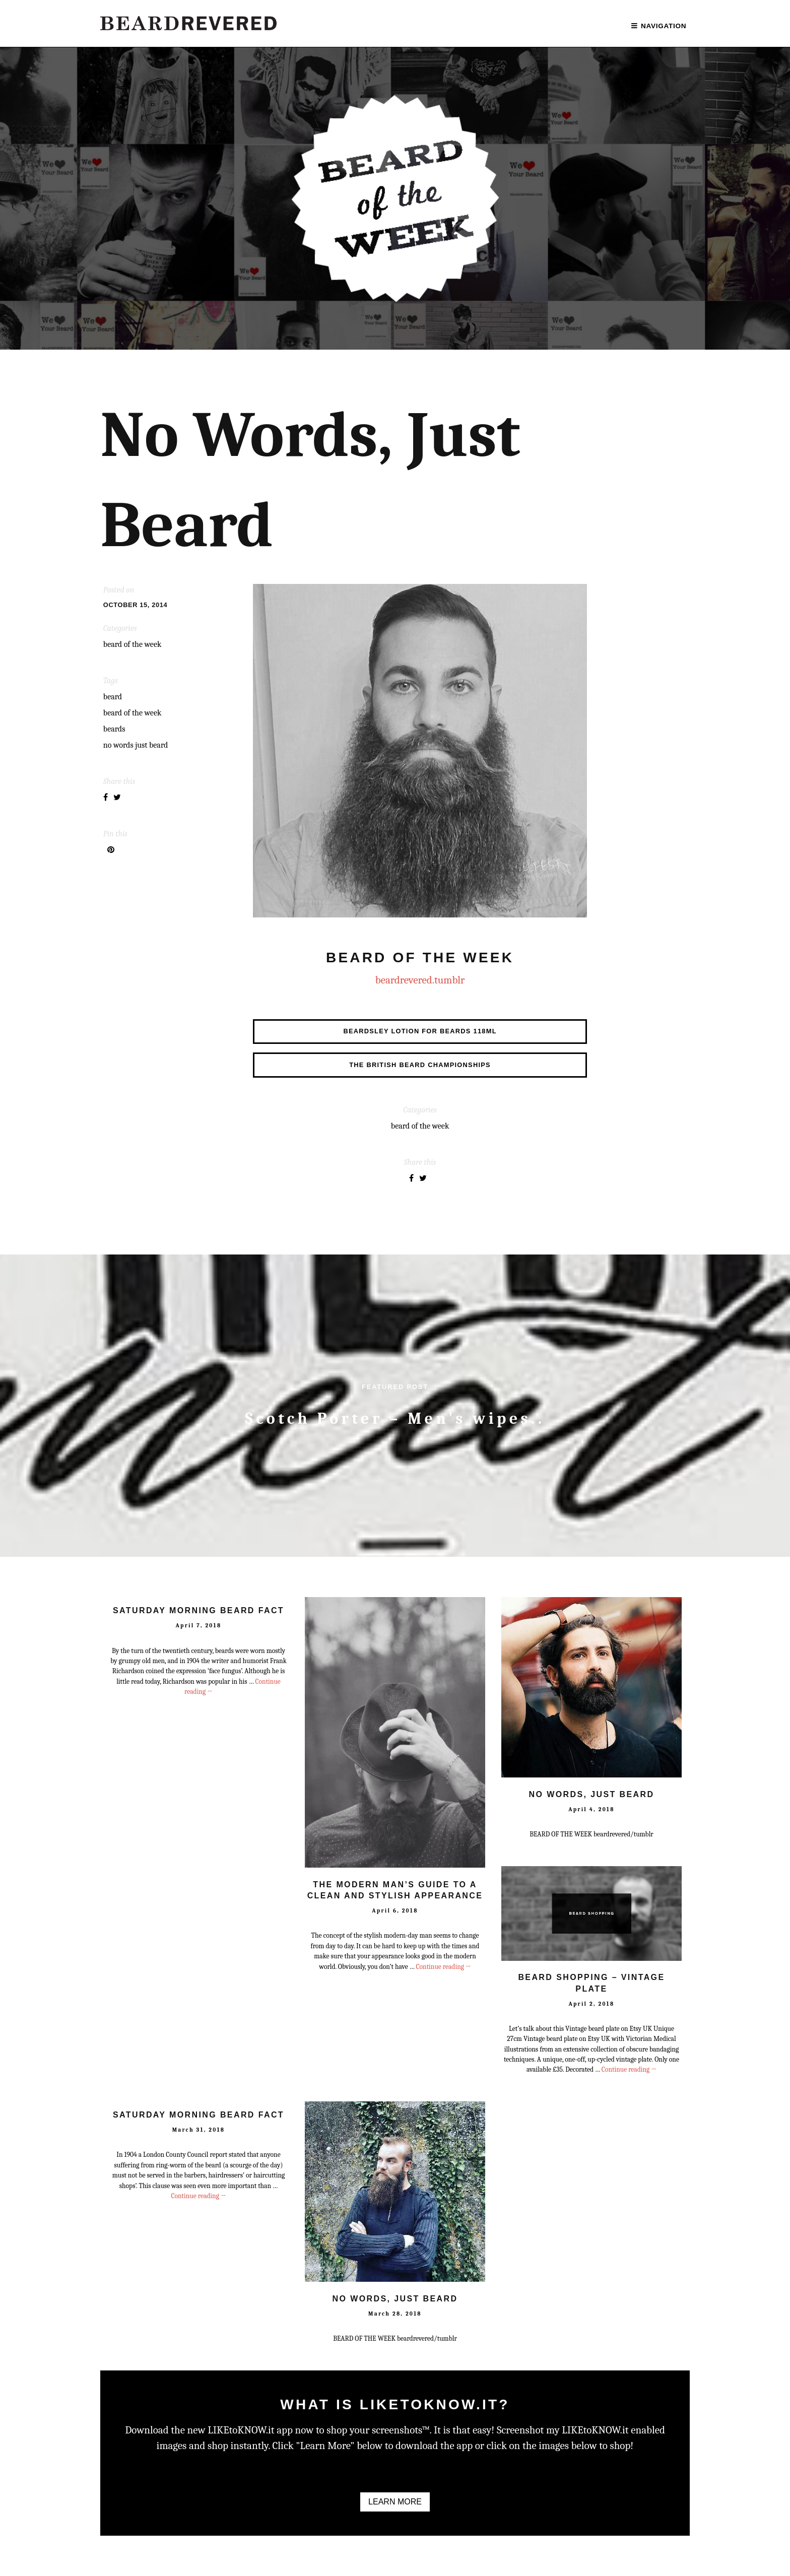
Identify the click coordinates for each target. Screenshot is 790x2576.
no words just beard (135, 745)
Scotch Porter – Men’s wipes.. (395, 1418)
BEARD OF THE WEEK (132, 644)
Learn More (395, 2501)
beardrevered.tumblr (420, 980)
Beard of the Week (132, 712)
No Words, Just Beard (591, 1794)
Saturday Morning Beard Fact (198, 1610)
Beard (112, 696)
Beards (114, 729)
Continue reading (443, 1966)
